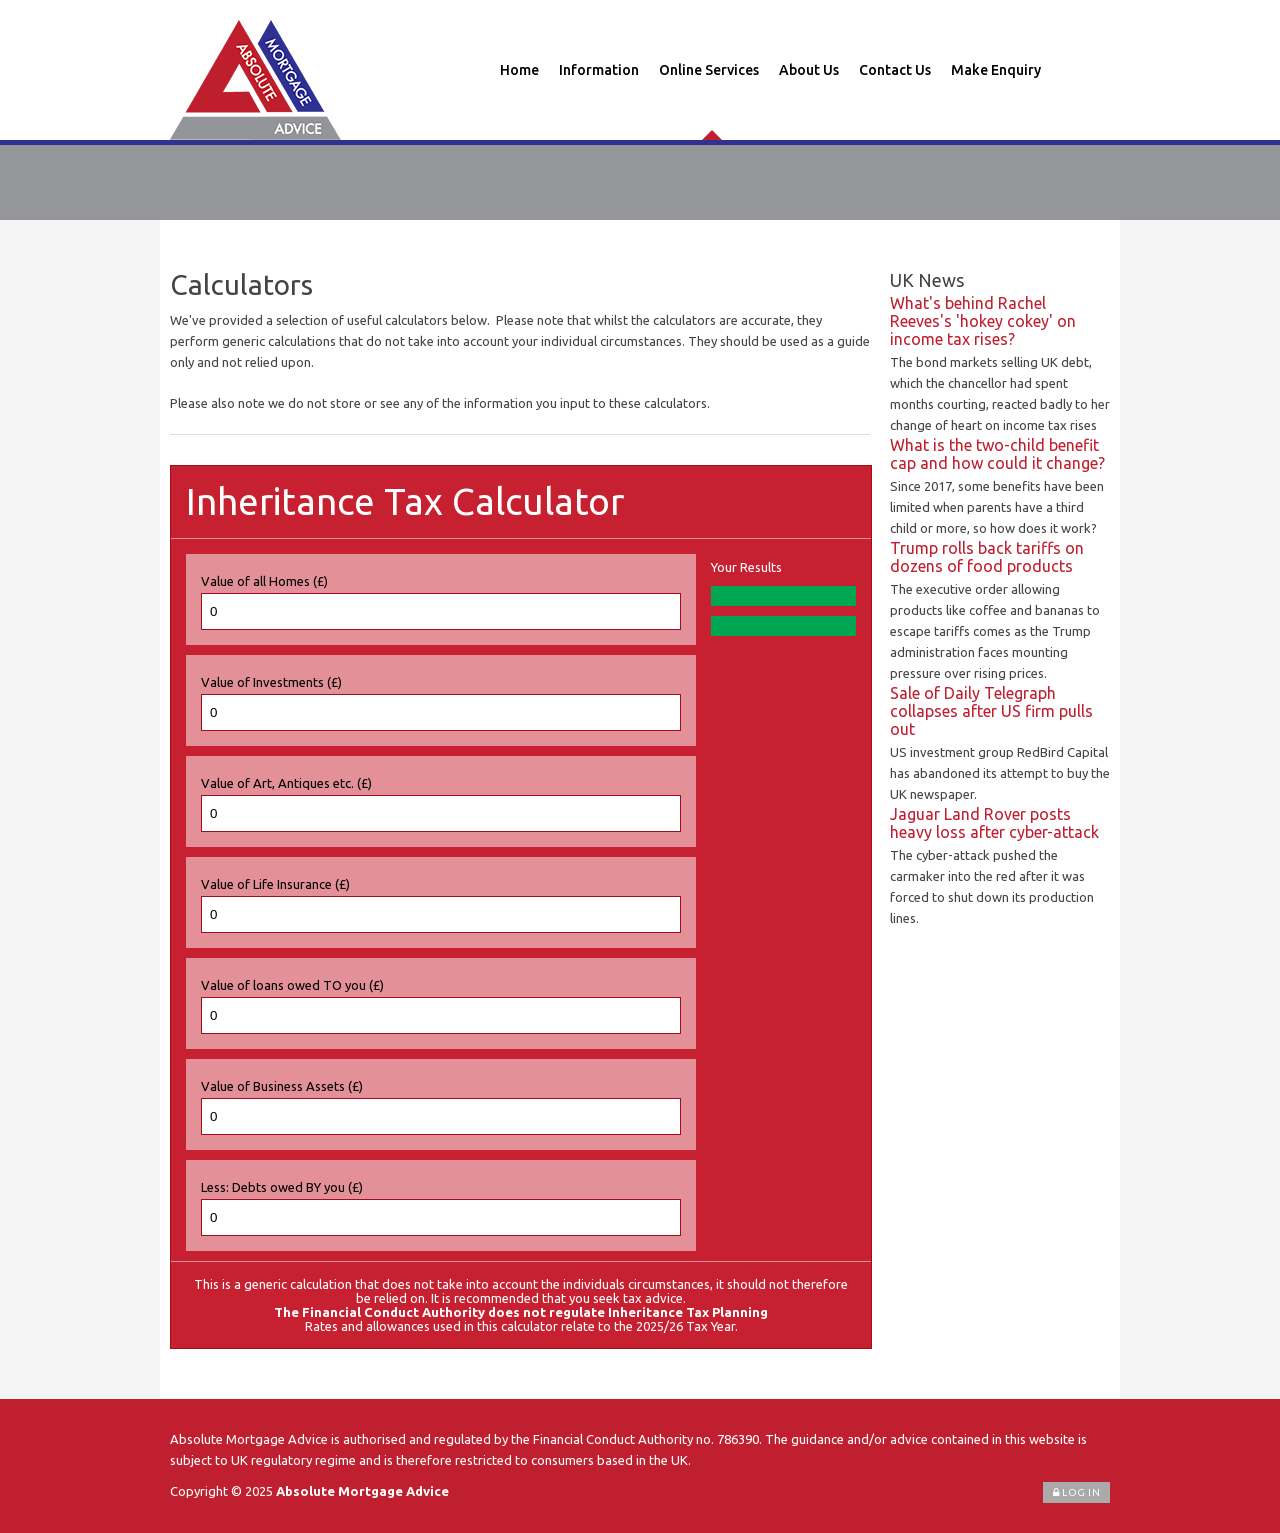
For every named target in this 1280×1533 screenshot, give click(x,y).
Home (519, 70)
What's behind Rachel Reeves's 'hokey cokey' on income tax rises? (983, 321)
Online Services (709, 70)
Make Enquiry (996, 70)
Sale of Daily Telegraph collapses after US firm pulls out (991, 711)
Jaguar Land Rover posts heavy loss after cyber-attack (994, 823)
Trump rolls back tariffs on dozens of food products (987, 557)
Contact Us (895, 70)
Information (599, 70)
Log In (1076, 1492)
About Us (809, 70)
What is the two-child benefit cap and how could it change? (997, 454)
